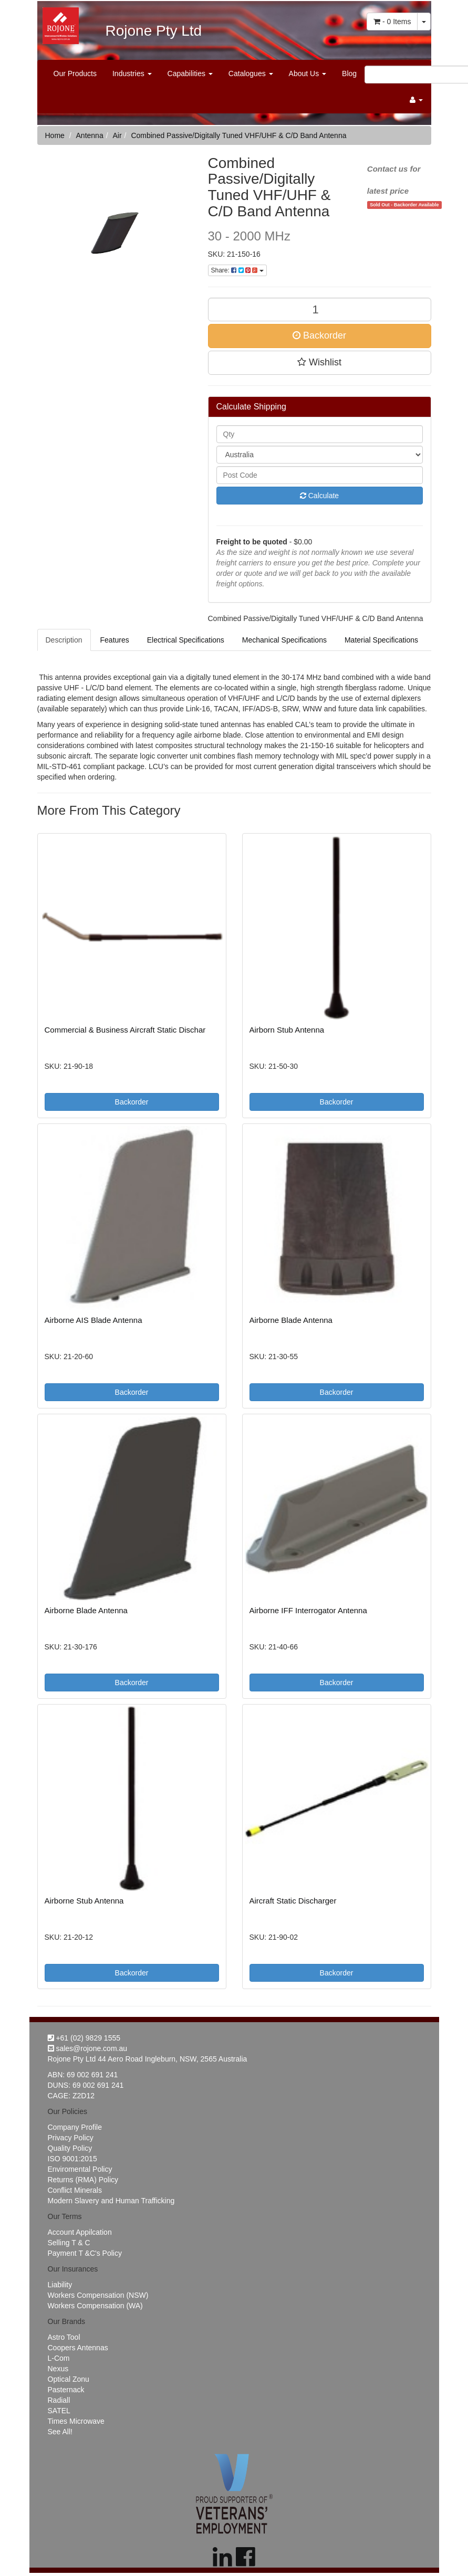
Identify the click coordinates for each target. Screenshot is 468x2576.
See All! (60, 2431)
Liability (60, 2284)
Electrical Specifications (185, 640)
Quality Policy (70, 2148)
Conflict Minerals (75, 2190)
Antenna (89, 135)
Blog (349, 73)
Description (64, 640)
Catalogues (250, 73)
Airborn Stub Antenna (287, 1029)
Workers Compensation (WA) (95, 2305)
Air (116, 135)
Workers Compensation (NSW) (98, 2295)
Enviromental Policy (80, 2169)
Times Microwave (76, 2421)
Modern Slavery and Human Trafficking (111, 2200)
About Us (307, 73)
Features (114, 640)
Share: (237, 270)
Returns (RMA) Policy (83, 2179)
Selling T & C (69, 2242)
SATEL (59, 2410)
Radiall (59, 2400)
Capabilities (190, 73)
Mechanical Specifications (284, 640)
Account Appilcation (80, 2232)
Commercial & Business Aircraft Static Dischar (125, 1029)
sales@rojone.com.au (88, 2048)
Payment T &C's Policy (85, 2253)
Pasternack (66, 2389)
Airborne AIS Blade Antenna (93, 1320)
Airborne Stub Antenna (84, 1900)
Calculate (319, 495)
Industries (132, 73)
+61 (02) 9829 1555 (84, 2038)
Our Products (75, 73)
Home (55, 135)
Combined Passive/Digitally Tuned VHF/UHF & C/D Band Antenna (238, 135)
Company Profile (75, 2127)
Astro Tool (64, 2337)
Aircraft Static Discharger (293, 1900)
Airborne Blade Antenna (290, 1320)
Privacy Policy (70, 2137)
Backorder (319, 335)
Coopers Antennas (78, 2347)
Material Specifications (381, 640)
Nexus (58, 2368)
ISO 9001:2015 (72, 2158)
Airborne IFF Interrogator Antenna (308, 1610)
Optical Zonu (68, 2379)
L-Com (59, 2358)
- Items (392, 21)
